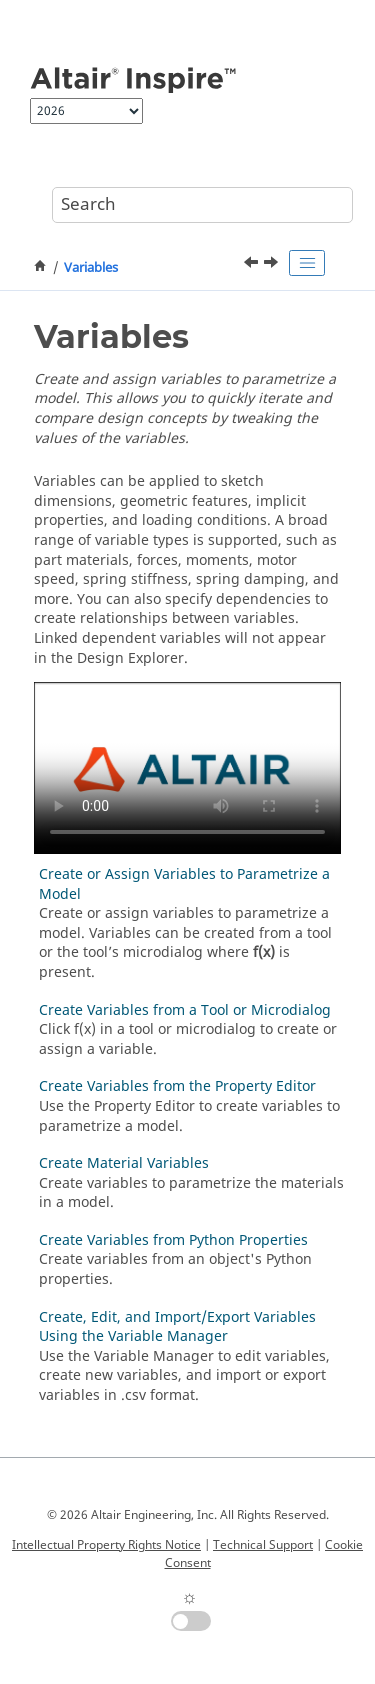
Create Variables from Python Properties (173, 1240)
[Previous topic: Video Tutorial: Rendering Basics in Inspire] (253, 265)
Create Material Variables (124, 1163)
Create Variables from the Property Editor (177, 1086)
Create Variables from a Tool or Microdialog (185, 1010)
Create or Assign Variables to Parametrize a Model (184, 884)
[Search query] (202, 205)
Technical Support (263, 1545)
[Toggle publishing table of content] (307, 263)
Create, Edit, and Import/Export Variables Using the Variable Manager (177, 1327)
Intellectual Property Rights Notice (106, 1545)
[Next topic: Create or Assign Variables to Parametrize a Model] (273, 265)
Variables (91, 268)
